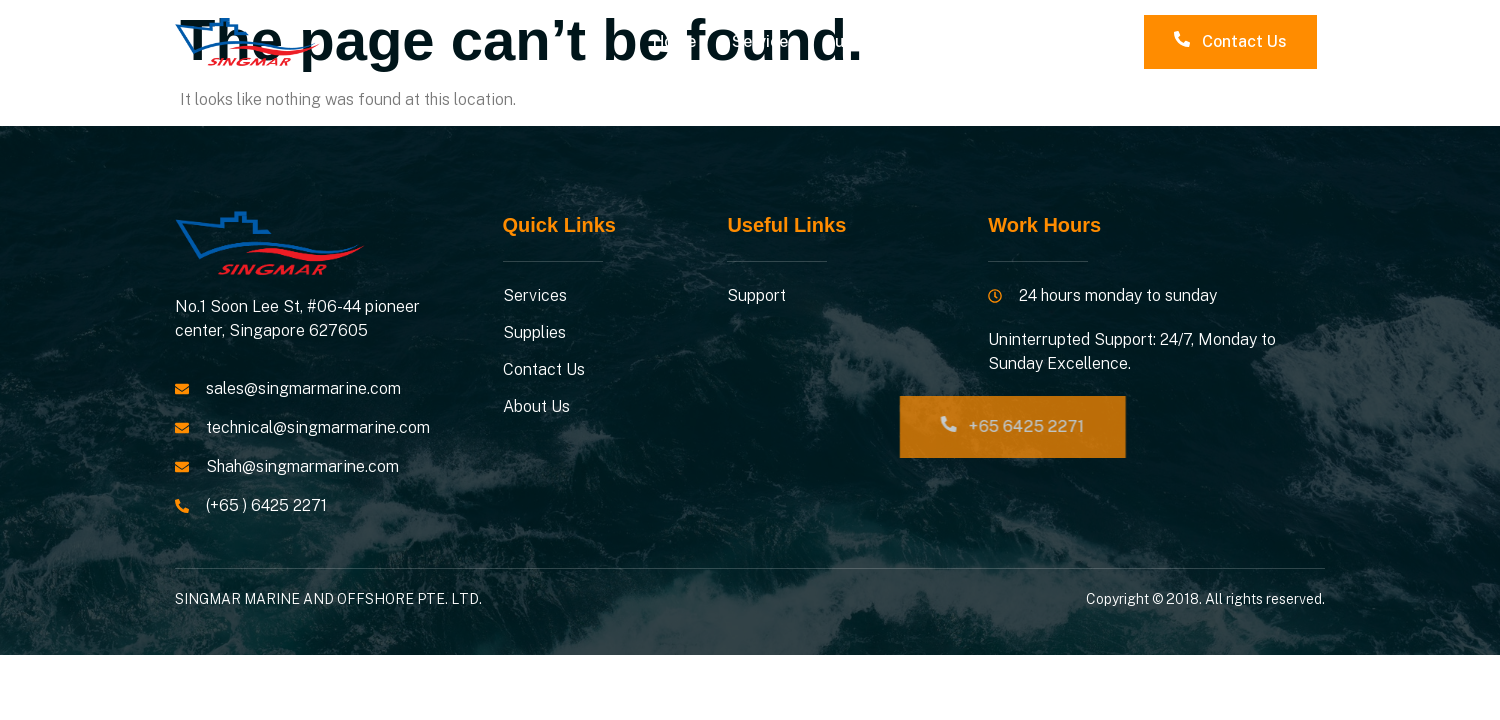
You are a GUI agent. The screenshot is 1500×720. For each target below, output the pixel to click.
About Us (1065, 41)
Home (674, 41)
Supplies (856, 41)
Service (760, 41)
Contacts (960, 41)
